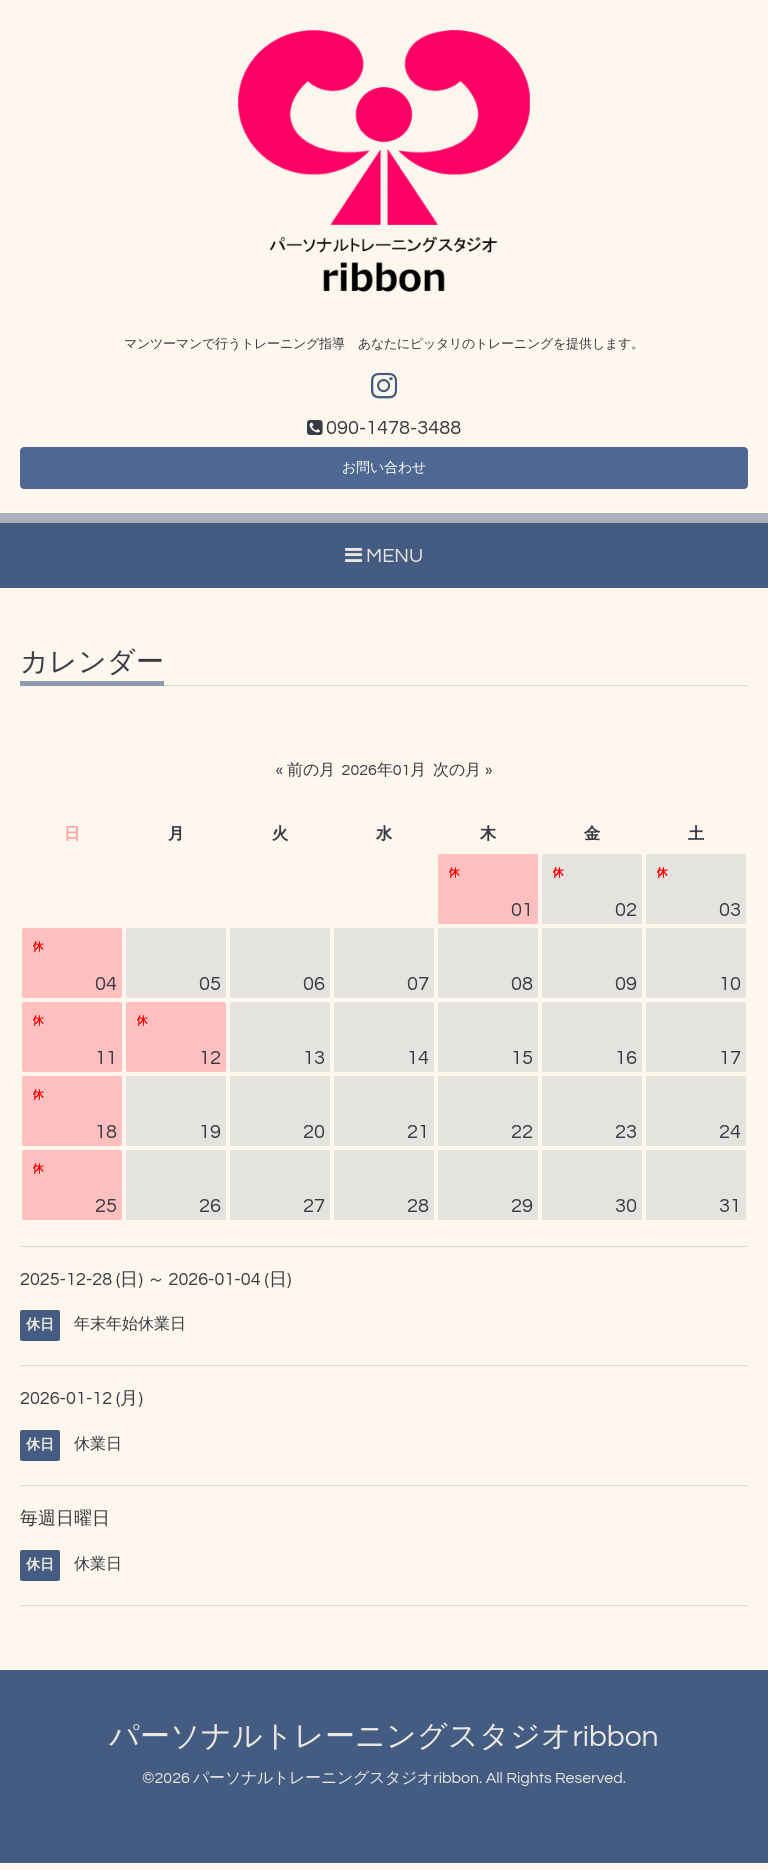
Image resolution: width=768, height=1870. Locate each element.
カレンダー (92, 670)
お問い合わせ (384, 473)
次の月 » (462, 777)
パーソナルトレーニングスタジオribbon (383, 1743)
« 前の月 (305, 777)
